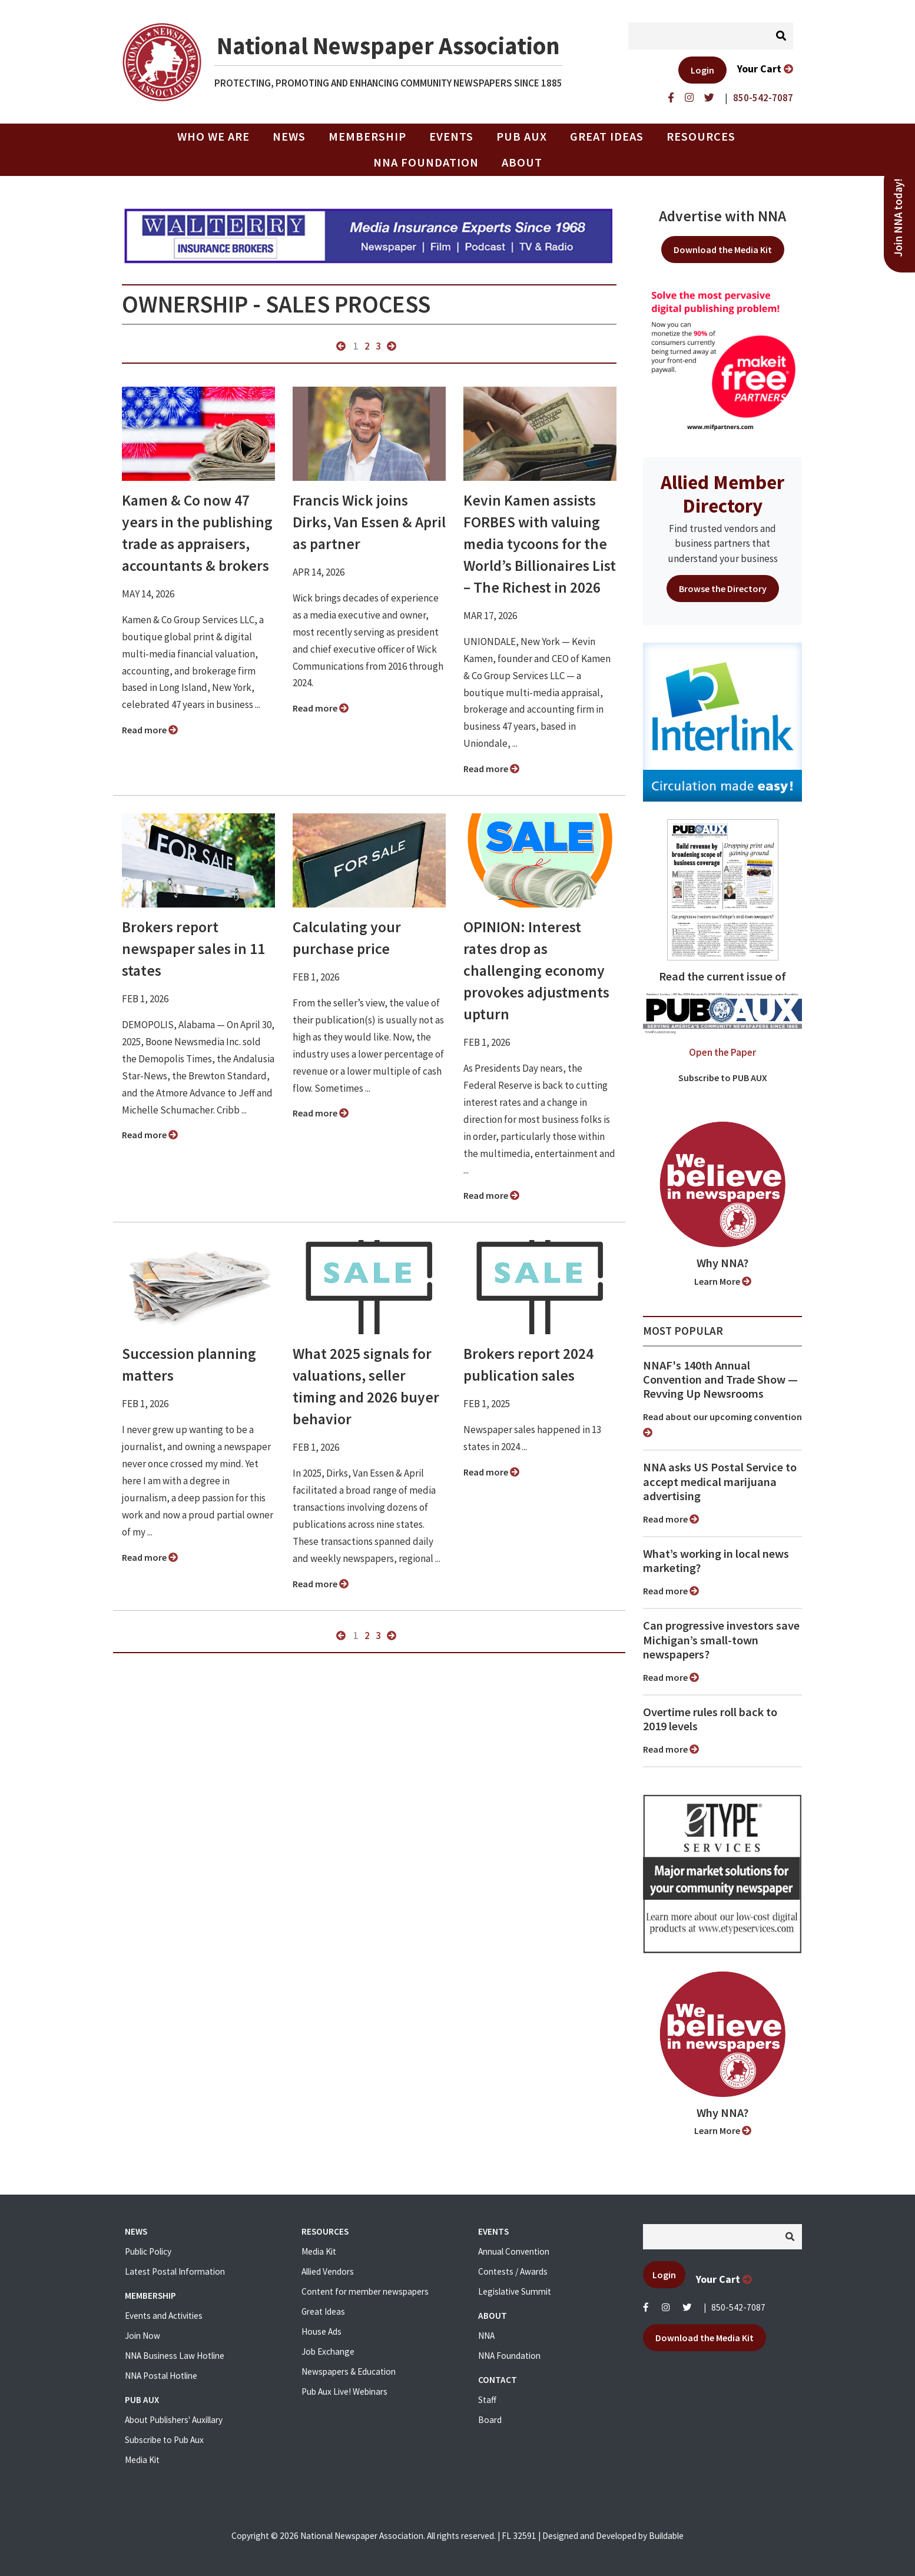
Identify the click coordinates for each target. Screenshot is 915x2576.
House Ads (321, 2331)
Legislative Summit (514, 2291)
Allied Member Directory (722, 494)
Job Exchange (327, 2351)
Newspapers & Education (348, 2371)
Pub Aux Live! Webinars (344, 2391)
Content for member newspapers (365, 2291)
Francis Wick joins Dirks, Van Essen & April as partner (369, 522)
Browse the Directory (723, 588)
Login (702, 70)
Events (451, 136)
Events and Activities (164, 2315)
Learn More (722, 1281)
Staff (487, 2399)
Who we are (213, 136)
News (289, 136)
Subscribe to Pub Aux (164, 2439)
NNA (486, 2335)
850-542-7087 (738, 2307)
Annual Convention (513, 2251)
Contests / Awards (513, 2271)
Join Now (142, 2335)
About (522, 162)
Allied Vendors (327, 2271)
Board (490, 2419)
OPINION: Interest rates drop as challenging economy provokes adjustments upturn (536, 970)
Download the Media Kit (723, 249)
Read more (150, 730)
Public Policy (148, 2251)
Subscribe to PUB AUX (722, 1077)
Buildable (666, 2535)
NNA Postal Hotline (161, 2375)
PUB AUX (521, 136)
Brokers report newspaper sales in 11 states (193, 949)
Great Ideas (607, 136)
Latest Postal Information (175, 2271)
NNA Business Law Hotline (174, 2355)
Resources (701, 136)
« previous (341, 346)
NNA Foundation (426, 162)
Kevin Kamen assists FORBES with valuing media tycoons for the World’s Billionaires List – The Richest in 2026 (539, 544)
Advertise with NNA (722, 216)
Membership (367, 136)
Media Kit (142, 2459)
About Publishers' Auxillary (174, 2419)
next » (391, 346)
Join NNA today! (898, 217)
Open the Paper (722, 1052)
